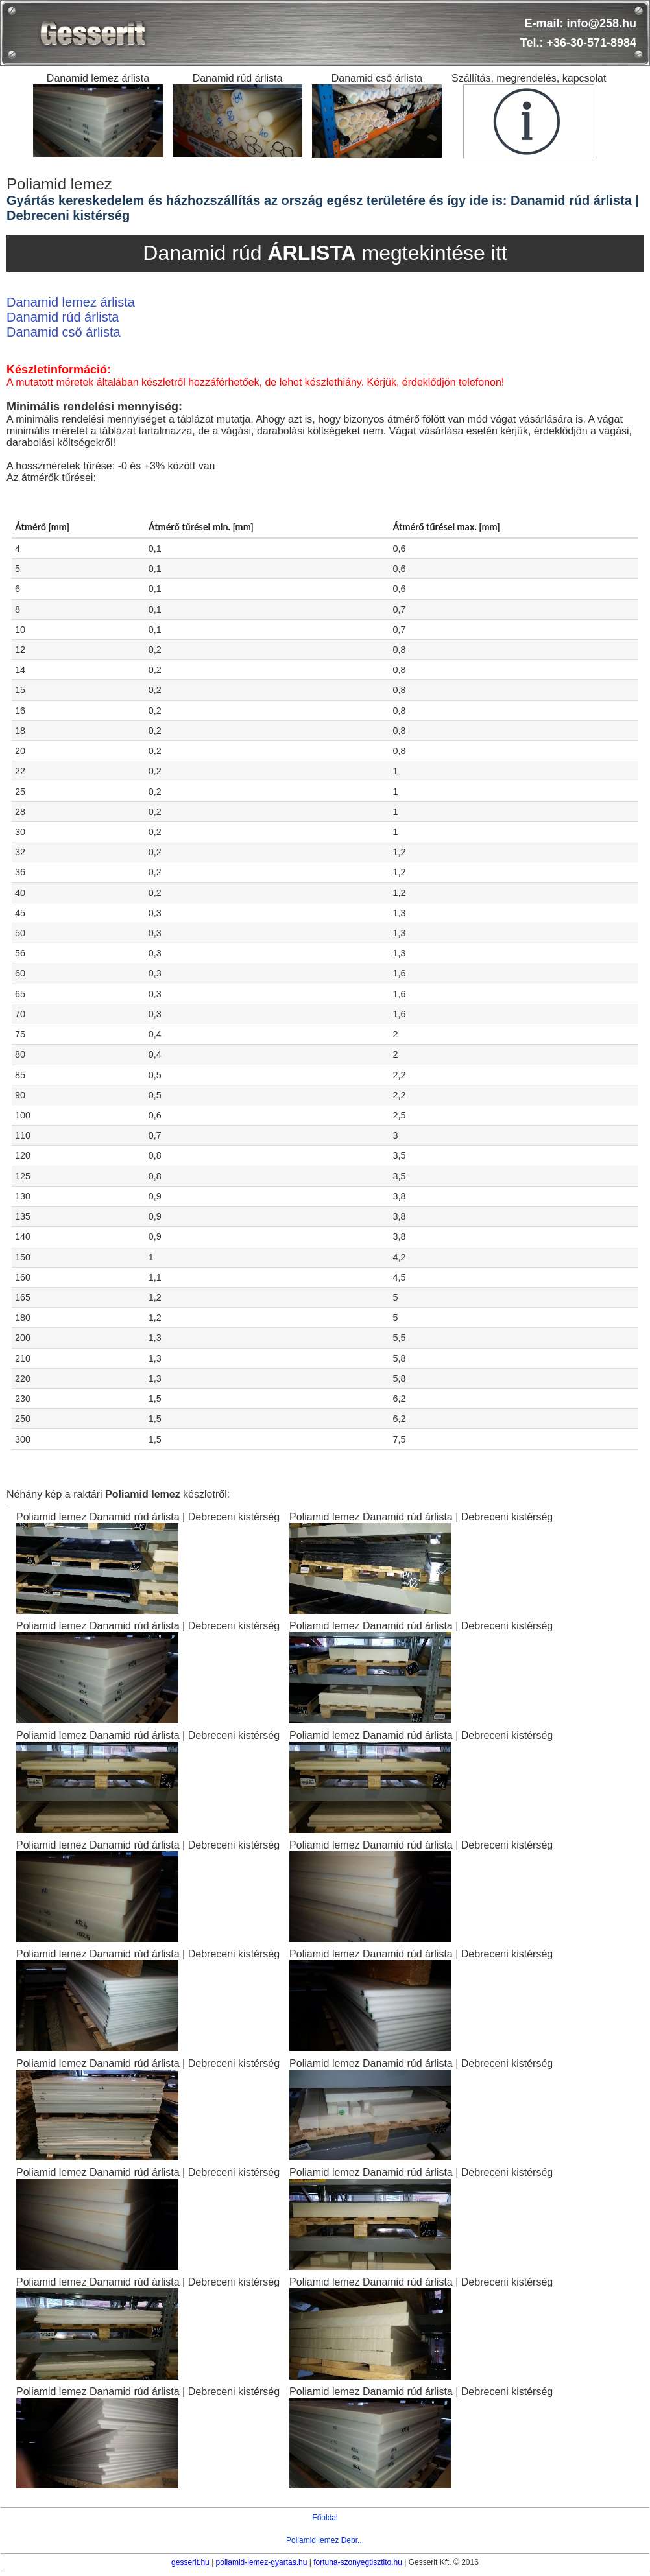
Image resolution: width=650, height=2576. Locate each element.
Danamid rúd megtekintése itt (325, 253)
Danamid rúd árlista (62, 317)
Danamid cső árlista (63, 332)
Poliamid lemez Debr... (325, 2540)
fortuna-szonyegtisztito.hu (357, 2562)
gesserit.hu (190, 2562)
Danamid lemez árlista (70, 302)
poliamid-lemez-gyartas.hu (261, 2562)
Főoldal (324, 2517)
